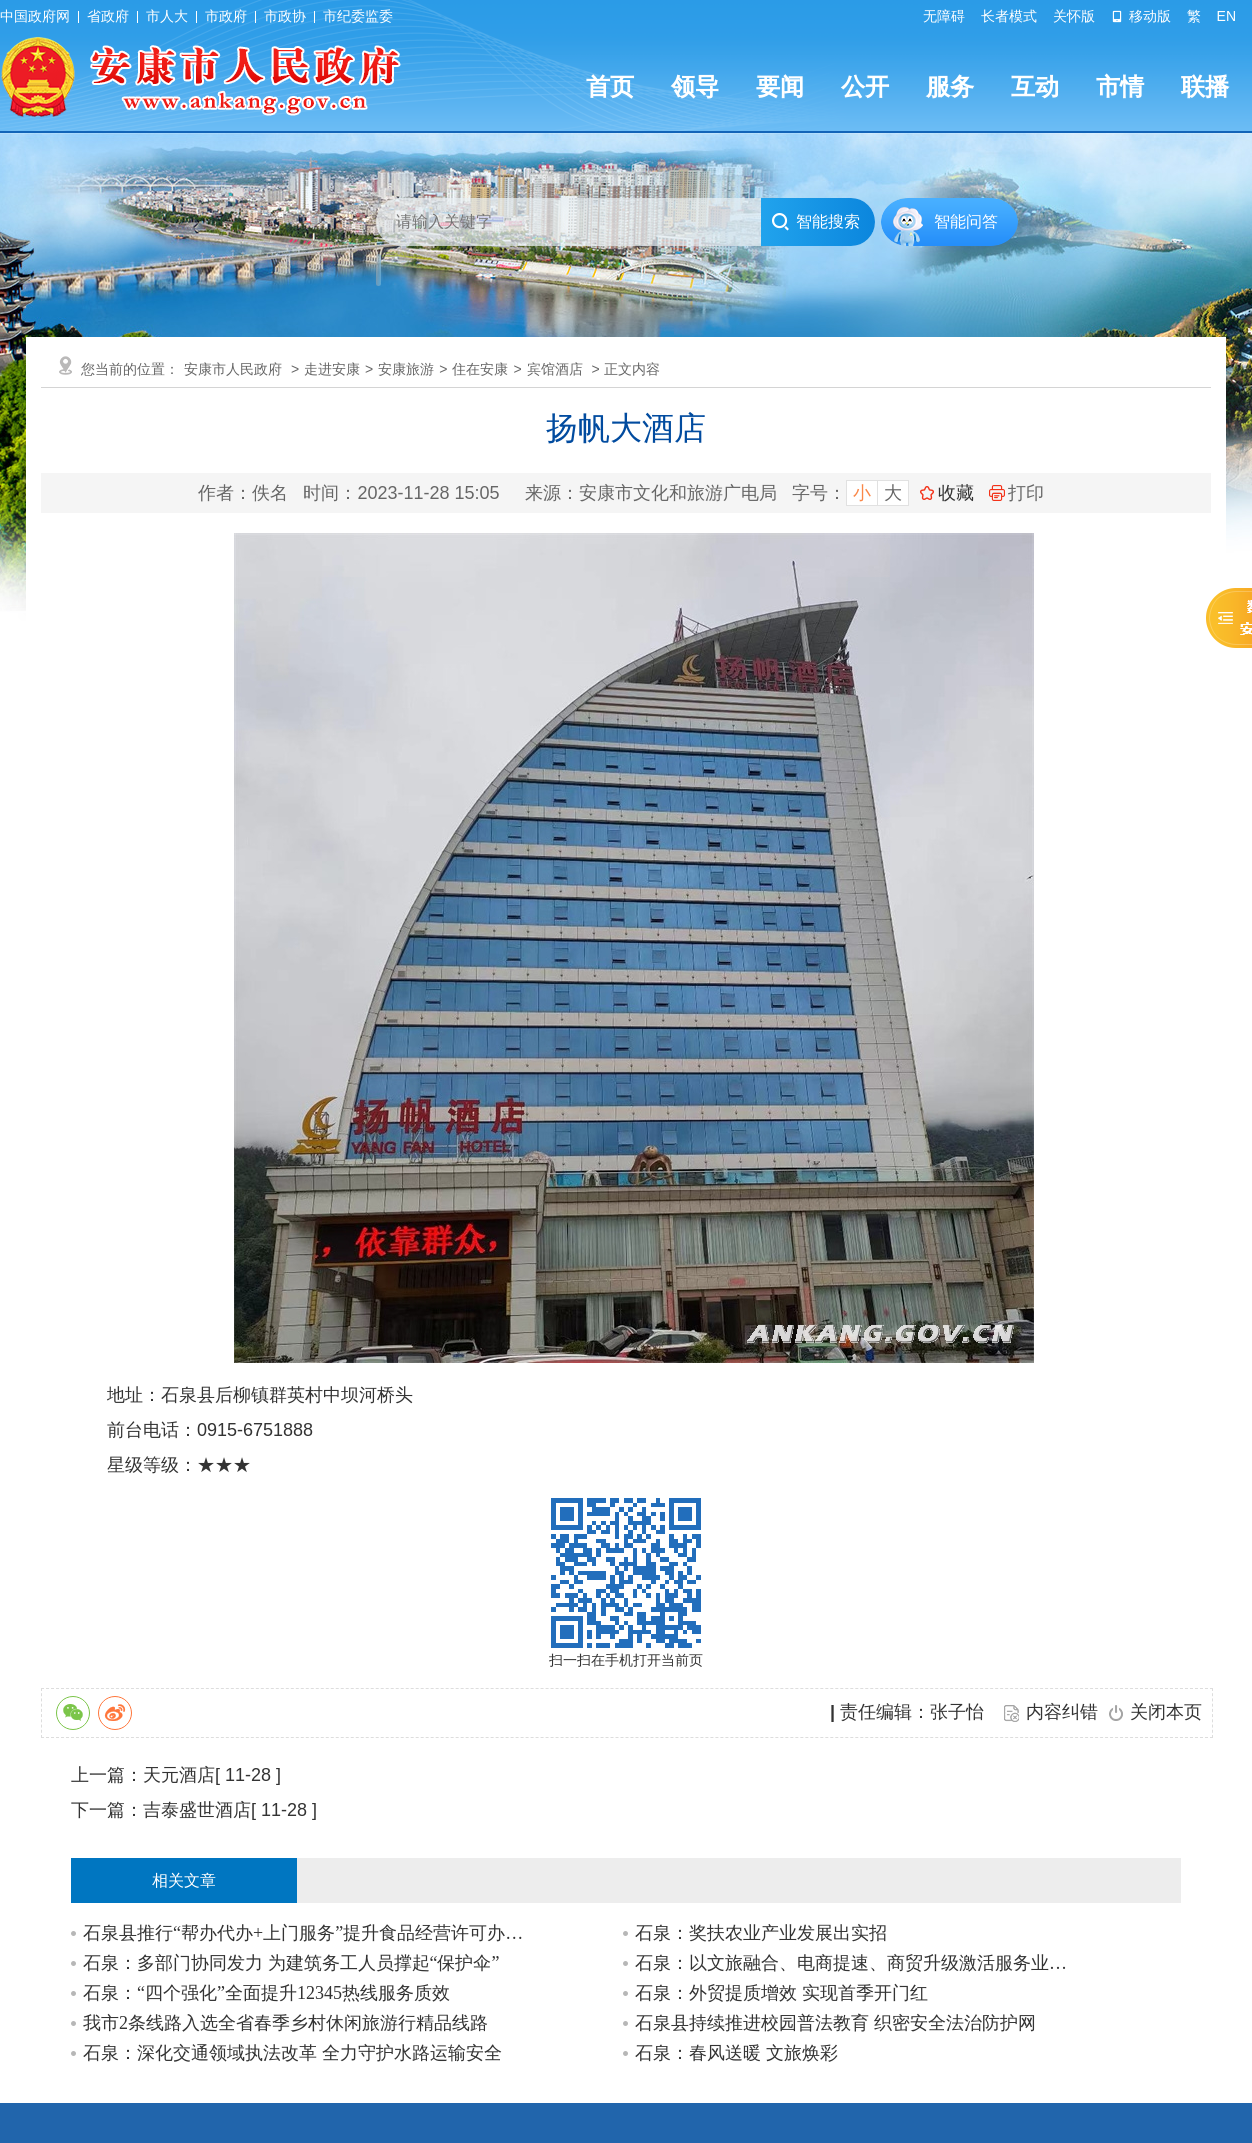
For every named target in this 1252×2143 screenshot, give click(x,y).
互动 (1035, 86)
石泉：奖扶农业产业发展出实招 (761, 1933)
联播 (1205, 86)
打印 (1016, 493)
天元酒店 (179, 1775)
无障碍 (944, 16)
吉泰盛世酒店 (197, 1810)
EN (1226, 16)
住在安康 (480, 369)
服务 (950, 86)
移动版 (1141, 16)
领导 (695, 86)
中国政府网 (35, 16)
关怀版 (1074, 16)
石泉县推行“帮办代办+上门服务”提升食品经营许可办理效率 (304, 1933)
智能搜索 (815, 222)
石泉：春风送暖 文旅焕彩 (736, 2053)
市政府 (226, 16)
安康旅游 (406, 369)
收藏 (956, 493)
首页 (610, 86)
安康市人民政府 (233, 369)
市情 (1120, 86)
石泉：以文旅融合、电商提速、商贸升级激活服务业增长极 (856, 1963)
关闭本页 (1166, 1712)
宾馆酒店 (555, 369)
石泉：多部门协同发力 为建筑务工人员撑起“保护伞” (291, 1963)
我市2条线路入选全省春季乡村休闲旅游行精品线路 (285, 2023)
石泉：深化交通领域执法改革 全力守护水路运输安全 (292, 2053)
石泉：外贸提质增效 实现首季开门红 (781, 1993)
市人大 (167, 16)
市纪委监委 (358, 16)
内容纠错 (1062, 1712)
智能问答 (966, 221)
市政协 (285, 16)
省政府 (108, 16)
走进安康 (332, 369)
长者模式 (1009, 16)
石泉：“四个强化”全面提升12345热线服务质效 (266, 1993)
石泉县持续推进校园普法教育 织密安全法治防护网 (835, 2023)
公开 (865, 86)
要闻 (780, 86)
